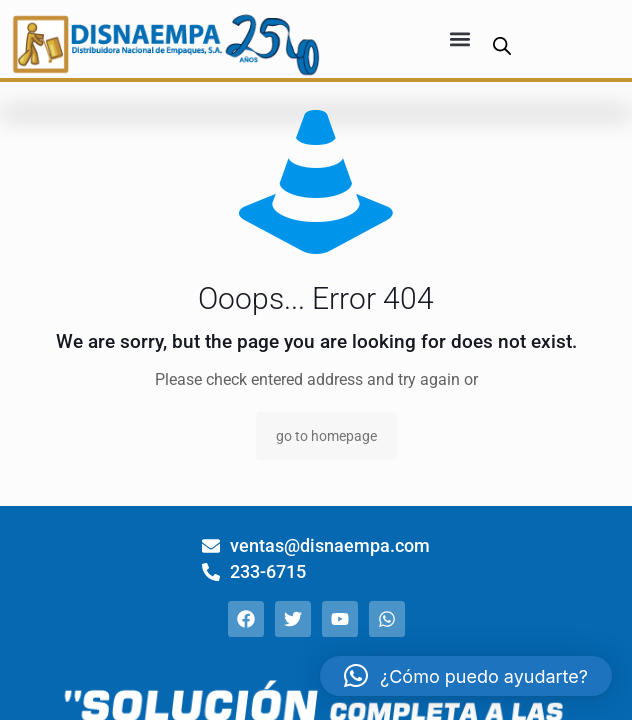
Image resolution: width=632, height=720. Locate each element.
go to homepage (326, 436)
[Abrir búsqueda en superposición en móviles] (502, 45)
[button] (460, 39)
